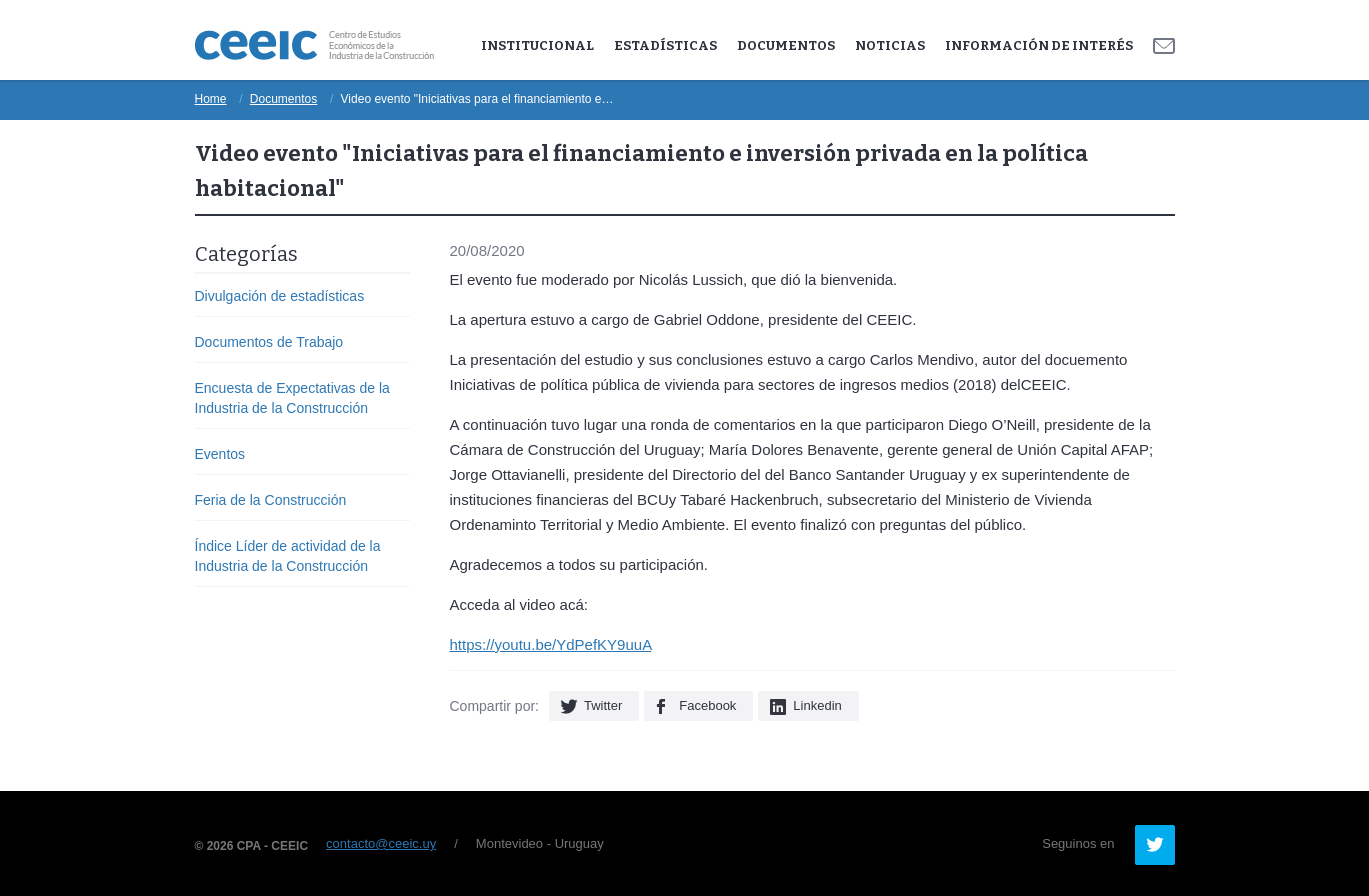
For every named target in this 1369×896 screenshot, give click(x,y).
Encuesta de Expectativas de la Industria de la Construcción (292, 398)
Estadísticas (665, 45)
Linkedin (817, 705)
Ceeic (314, 45)
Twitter (603, 705)
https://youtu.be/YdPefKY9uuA (551, 644)
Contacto (1164, 46)
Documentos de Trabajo (269, 342)
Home (211, 99)
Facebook (707, 705)
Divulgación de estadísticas (280, 296)
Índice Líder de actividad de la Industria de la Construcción (288, 556)
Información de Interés (1039, 45)
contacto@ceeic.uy (381, 843)
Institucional (537, 45)
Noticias (890, 45)
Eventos (220, 454)
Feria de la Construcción (271, 500)
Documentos (786, 45)
